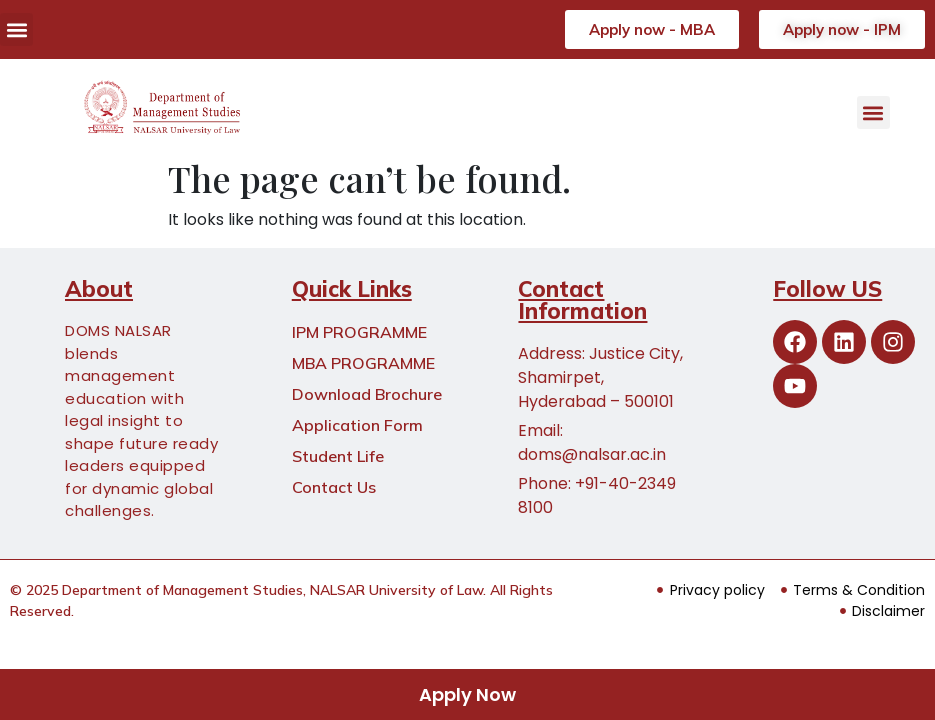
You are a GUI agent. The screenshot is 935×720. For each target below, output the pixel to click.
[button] (16, 29)
